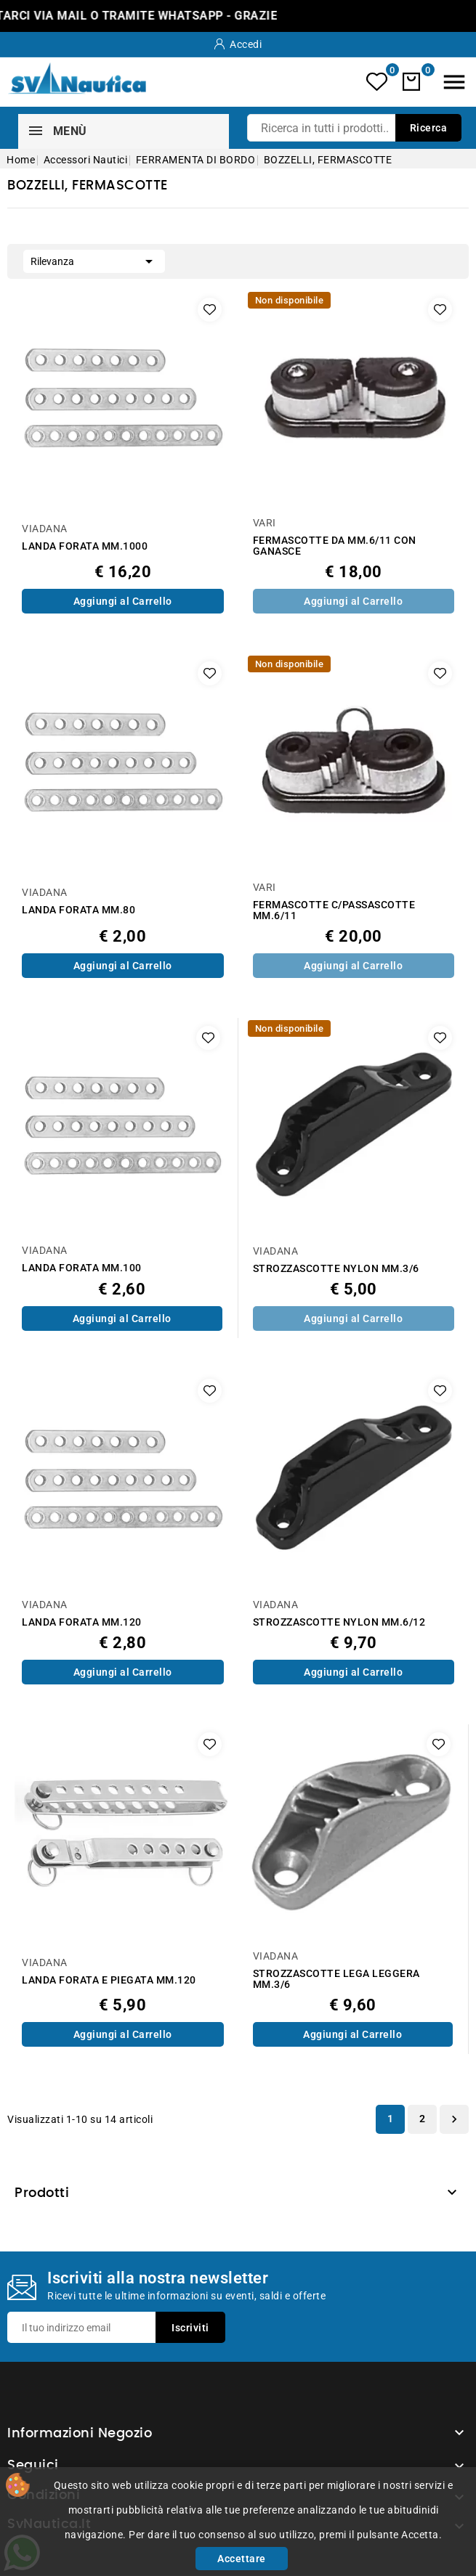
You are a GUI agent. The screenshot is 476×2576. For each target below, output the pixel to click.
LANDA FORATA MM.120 (82, 1622)
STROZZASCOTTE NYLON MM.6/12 (339, 1622)
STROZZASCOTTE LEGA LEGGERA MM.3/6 (336, 1979)
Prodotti (42, 2193)
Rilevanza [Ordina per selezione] (94, 260)
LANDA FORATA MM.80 (78, 910)
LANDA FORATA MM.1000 (85, 546)
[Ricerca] (354, 128)
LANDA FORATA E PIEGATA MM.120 (109, 1980)
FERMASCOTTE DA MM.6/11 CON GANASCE (334, 546)
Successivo (454, 2119)
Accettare (241, 2558)
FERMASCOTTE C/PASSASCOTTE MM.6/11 (334, 910)
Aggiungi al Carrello (122, 601)
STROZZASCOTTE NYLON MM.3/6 (336, 1268)
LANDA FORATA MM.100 (82, 1268)
